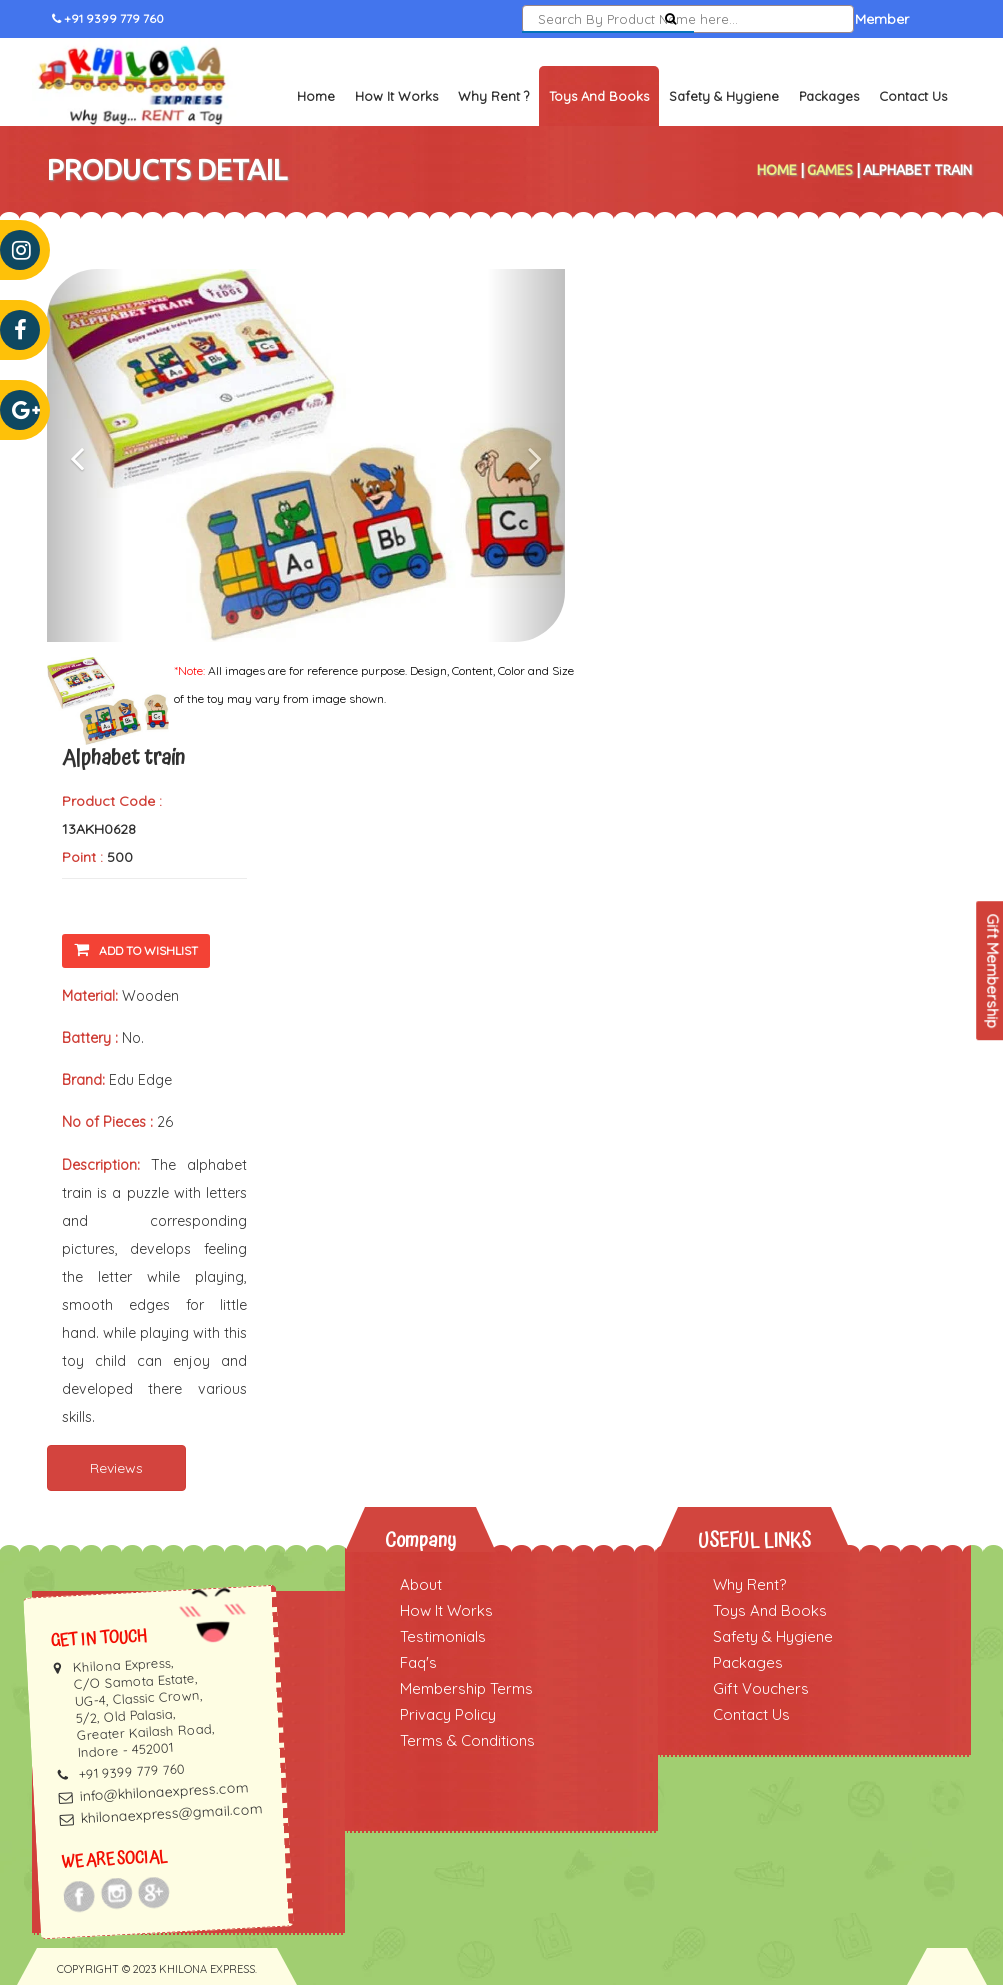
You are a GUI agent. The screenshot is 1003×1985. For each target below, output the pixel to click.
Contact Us (913, 96)
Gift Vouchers (761, 1688)
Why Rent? (749, 1584)
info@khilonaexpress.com (164, 1791)
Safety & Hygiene (724, 96)
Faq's (418, 1662)
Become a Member (846, 19)
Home (316, 96)
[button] (86, 455)
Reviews (116, 1468)
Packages (829, 96)
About (421, 1584)
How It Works (396, 96)
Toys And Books (770, 1610)
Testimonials (443, 1636)
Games (830, 170)
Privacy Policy (448, 1714)
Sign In (738, 19)
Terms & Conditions (467, 1740)
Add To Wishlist (136, 949)
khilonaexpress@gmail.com (171, 1813)
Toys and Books (599, 96)
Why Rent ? (493, 96)
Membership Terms (466, 1688)
